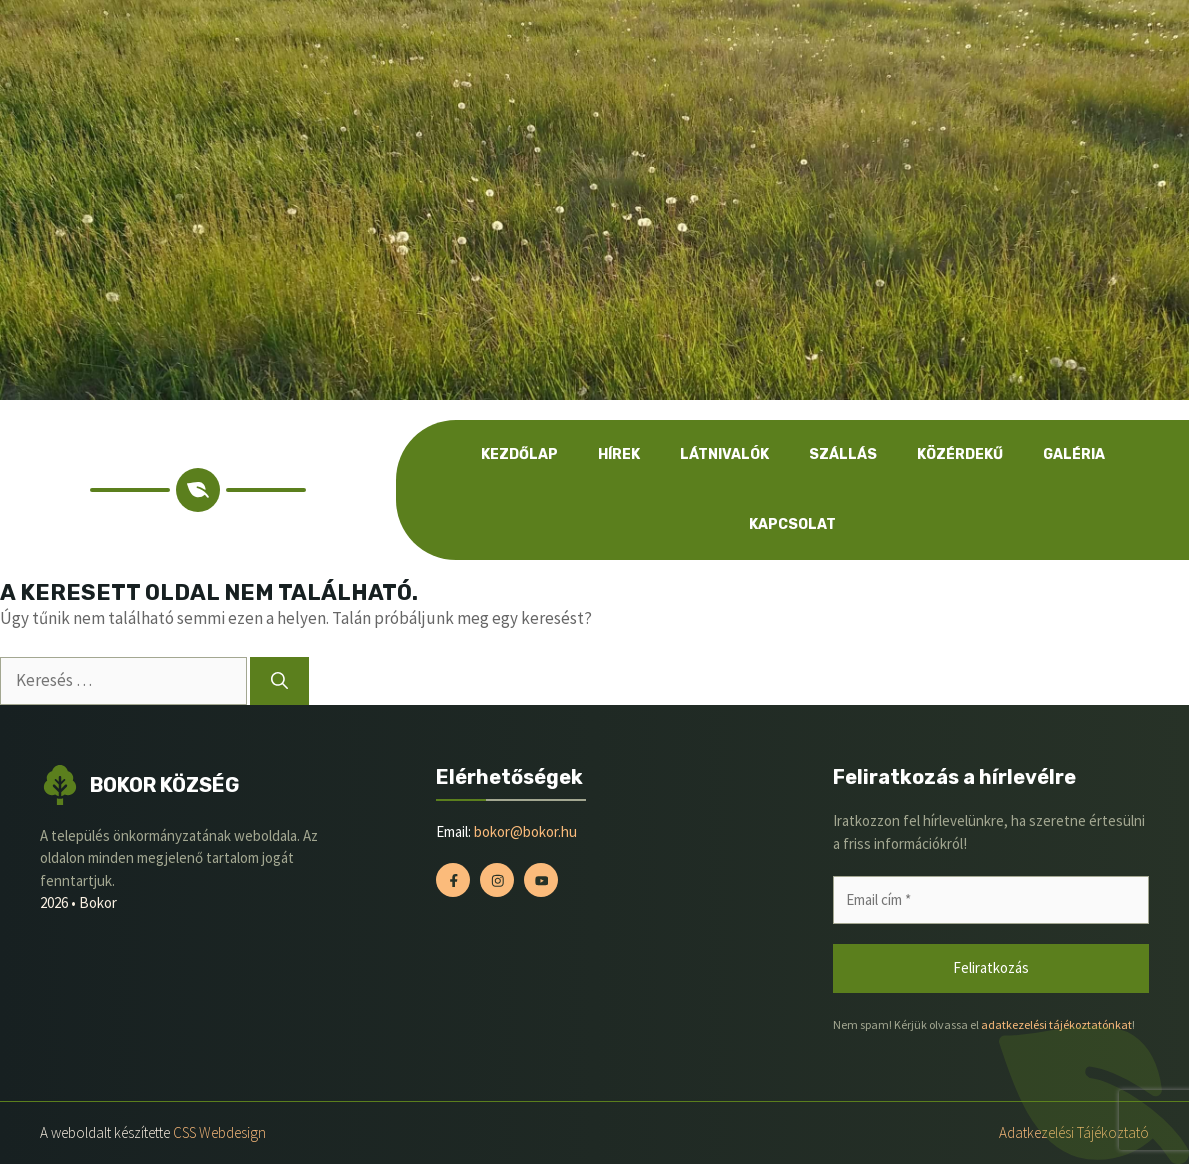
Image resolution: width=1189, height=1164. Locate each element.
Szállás (843, 454)
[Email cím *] (991, 900)
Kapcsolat (792, 524)
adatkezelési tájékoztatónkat (1056, 1024)
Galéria (1074, 454)
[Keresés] (279, 681)
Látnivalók (724, 454)
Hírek (619, 454)
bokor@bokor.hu (525, 831)
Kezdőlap (519, 454)
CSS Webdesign (219, 1132)
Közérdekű (960, 454)
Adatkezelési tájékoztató (1074, 1132)
